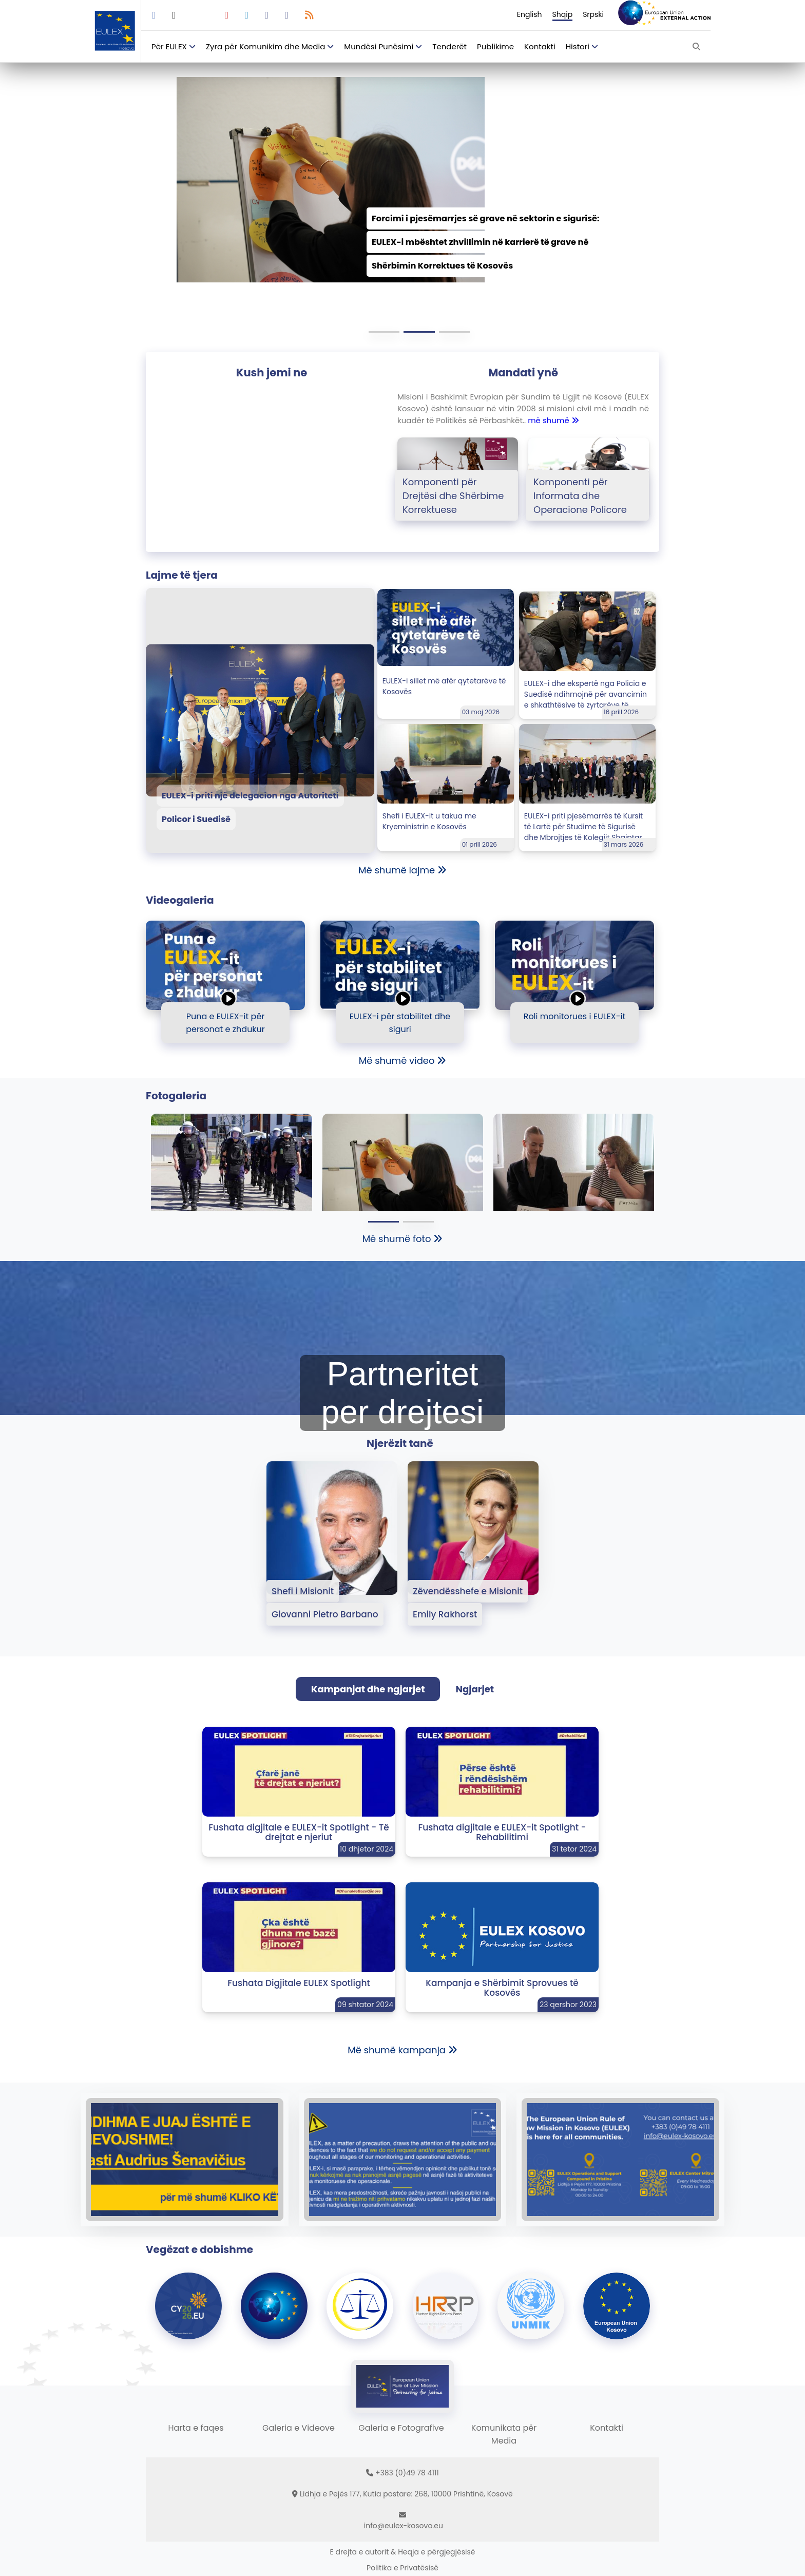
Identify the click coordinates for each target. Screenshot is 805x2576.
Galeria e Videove (298, 2428)
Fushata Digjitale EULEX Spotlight (298, 1983)
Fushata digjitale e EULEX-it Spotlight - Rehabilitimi (502, 1832)
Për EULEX (169, 46)
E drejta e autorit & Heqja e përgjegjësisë (402, 2552)
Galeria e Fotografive (401, 2428)
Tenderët (449, 46)
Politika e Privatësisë (402, 2568)
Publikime (495, 46)
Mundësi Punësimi (378, 46)
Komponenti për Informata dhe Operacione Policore (580, 495)
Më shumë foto (402, 1238)
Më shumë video (403, 1060)
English (529, 14)
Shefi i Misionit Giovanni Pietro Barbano (325, 1602)
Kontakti (539, 46)
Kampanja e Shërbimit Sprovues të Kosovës (502, 1988)
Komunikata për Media (503, 2434)
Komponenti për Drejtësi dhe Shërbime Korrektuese (453, 495)
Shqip (562, 14)
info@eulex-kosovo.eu (403, 2526)
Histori (577, 46)
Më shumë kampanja (402, 2050)
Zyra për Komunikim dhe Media (265, 46)
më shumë (553, 420)
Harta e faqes (195, 2428)
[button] (384, 332)
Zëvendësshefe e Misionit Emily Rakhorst (468, 1602)
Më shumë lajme (402, 870)
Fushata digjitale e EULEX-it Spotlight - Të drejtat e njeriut (298, 1832)
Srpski (593, 14)
